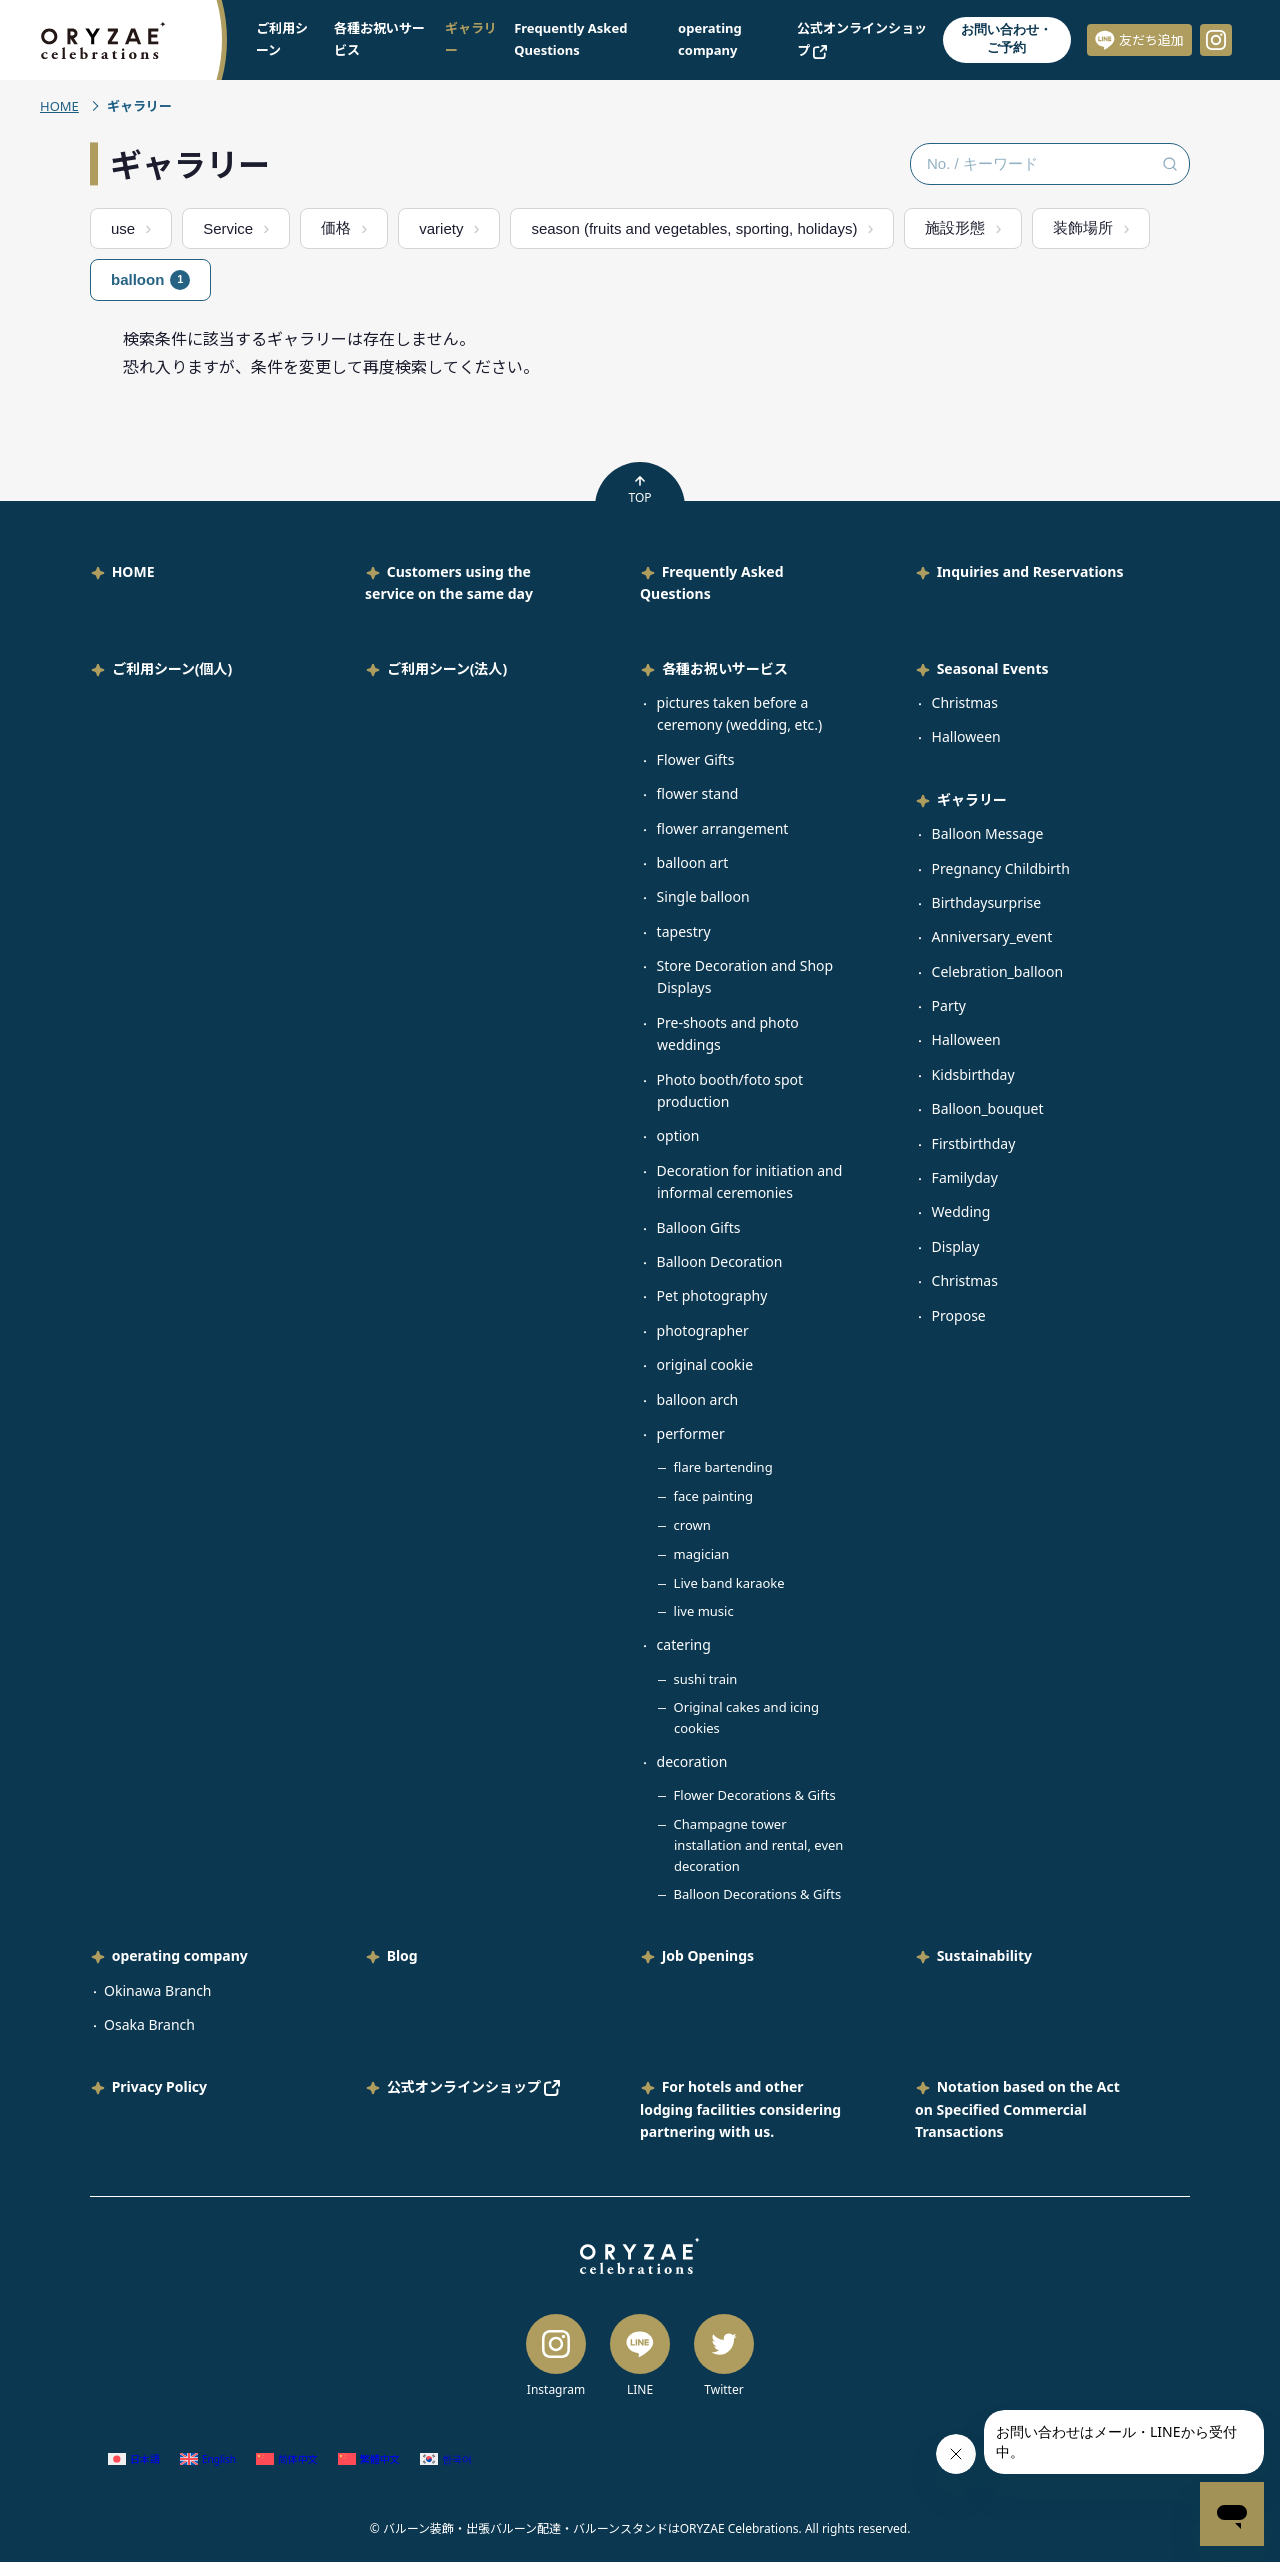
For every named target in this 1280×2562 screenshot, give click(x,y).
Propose (959, 1315)
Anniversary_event (992, 936)
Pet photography (712, 1295)
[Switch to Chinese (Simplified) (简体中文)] (287, 2458)
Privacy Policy (159, 2086)
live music (704, 1611)
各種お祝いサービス (725, 668)
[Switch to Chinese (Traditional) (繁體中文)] (369, 2458)
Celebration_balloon (998, 971)
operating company (180, 1955)
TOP (639, 490)
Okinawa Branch (158, 1990)
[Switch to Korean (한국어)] (446, 2458)
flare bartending (723, 1467)
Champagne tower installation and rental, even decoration (759, 1845)
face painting (713, 1496)
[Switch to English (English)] (208, 2458)
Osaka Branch (149, 2024)
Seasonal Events (993, 668)
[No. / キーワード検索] (1050, 164)
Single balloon (703, 896)
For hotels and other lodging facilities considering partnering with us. (740, 2109)
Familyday (965, 1177)
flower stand (698, 793)
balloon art (693, 862)
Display (956, 1246)
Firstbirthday (974, 1143)
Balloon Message (988, 833)
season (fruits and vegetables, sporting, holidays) (694, 228)
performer (691, 1433)
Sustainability (984, 1955)
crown (692, 1525)
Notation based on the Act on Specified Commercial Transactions (1017, 2109)
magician (702, 1554)
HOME (59, 106)
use (123, 228)
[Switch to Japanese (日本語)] (134, 2458)
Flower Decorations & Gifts (755, 1795)
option (678, 1135)
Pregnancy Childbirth (1001, 868)
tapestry (684, 931)
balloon (150, 280)
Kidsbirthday (973, 1074)
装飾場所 (1083, 227)
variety (441, 228)
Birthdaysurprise (987, 902)
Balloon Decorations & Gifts (758, 1894)
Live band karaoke (729, 1583)
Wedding (961, 1211)
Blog (402, 1955)
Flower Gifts (696, 759)
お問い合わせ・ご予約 (1006, 38)
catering (684, 1644)
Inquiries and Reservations (1030, 571)
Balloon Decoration (720, 1261)
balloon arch (698, 1399)
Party (949, 1005)
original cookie (705, 1364)
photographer (703, 1330)
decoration (692, 1761)
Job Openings (708, 1955)
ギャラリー (972, 799)
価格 (336, 227)
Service (228, 228)
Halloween (966, 736)
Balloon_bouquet (988, 1108)
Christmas (965, 702)
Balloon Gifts (699, 1227)
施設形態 (955, 227)
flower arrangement (723, 828)
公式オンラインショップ (474, 2086)
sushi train (706, 1679)
